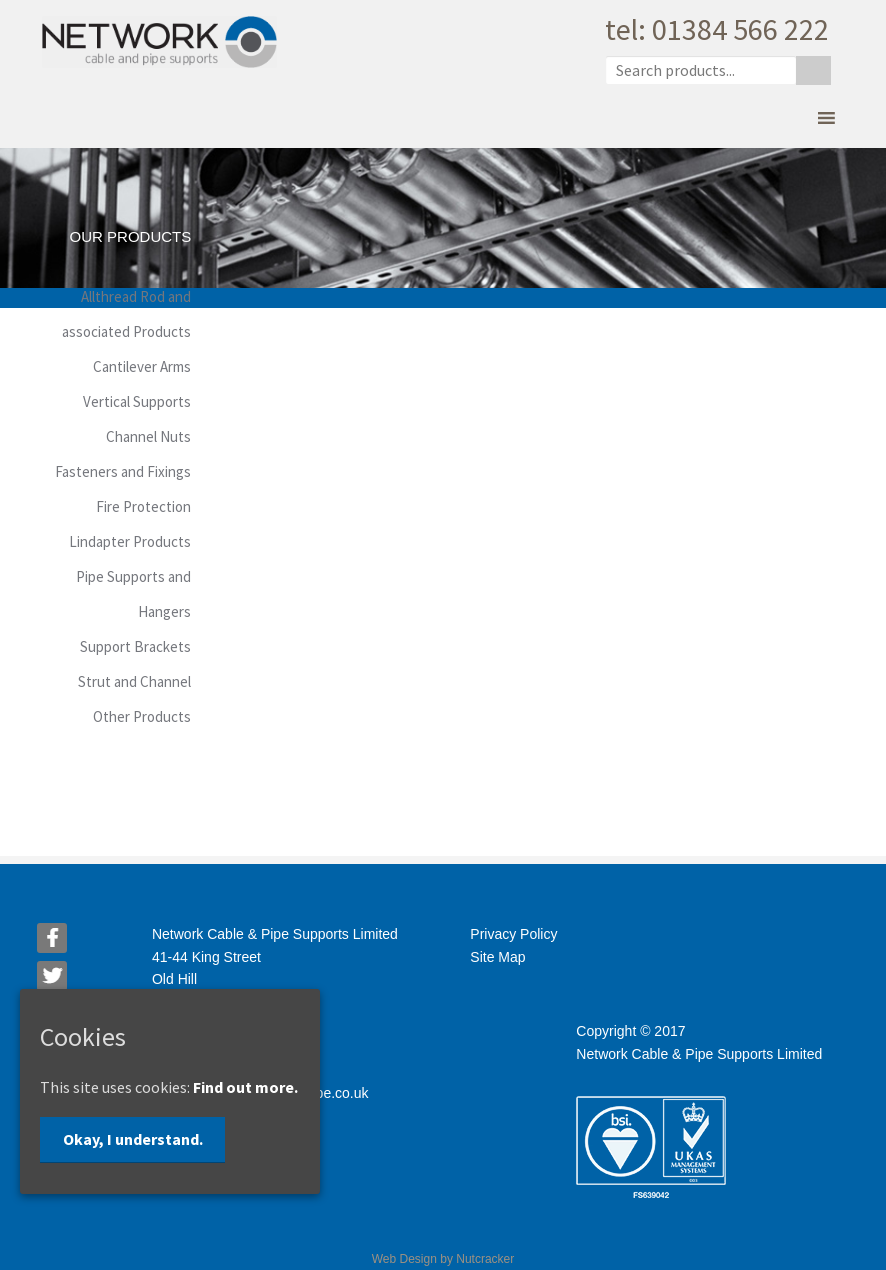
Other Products (142, 716)
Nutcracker (485, 1259)
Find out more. (245, 1087)
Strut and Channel (134, 681)
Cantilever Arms (142, 366)
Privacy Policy (513, 934)
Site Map (497, 957)
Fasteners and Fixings (123, 471)
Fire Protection (143, 506)
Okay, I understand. (133, 1139)
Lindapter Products (130, 541)
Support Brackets (135, 646)
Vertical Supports (137, 401)
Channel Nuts (148, 436)
